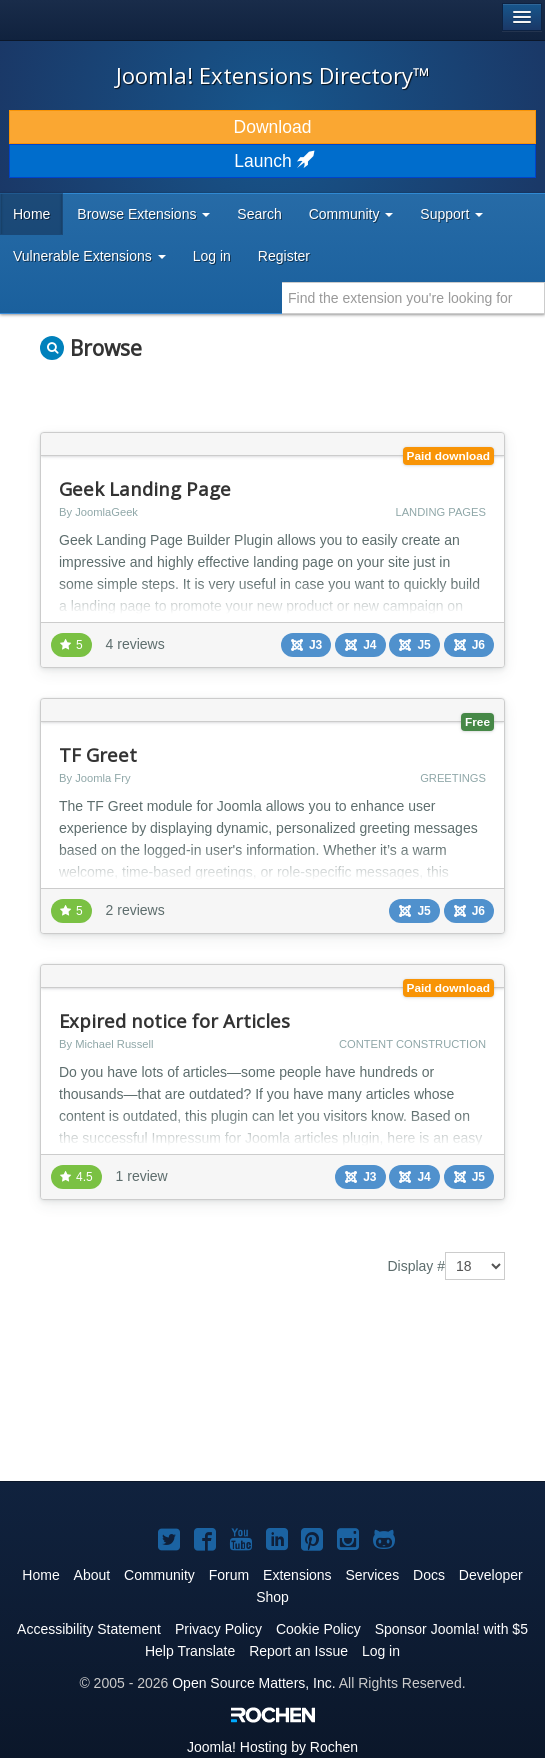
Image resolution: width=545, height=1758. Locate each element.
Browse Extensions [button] (143, 214)
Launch (272, 161)
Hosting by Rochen (272, 1747)
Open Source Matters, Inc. (253, 1683)
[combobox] (413, 298)
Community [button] (351, 214)
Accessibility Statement (89, 1629)
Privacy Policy (218, 1629)
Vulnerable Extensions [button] (89, 256)
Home (31, 214)
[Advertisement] (200, 1395)
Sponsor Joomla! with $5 (451, 1629)
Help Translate (190, 1651)
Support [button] (451, 214)
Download (273, 127)
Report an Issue (298, 1651)
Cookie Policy (318, 1629)
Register (284, 256)
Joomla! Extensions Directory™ (273, 75)
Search (259, 214)
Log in (212, 256)
